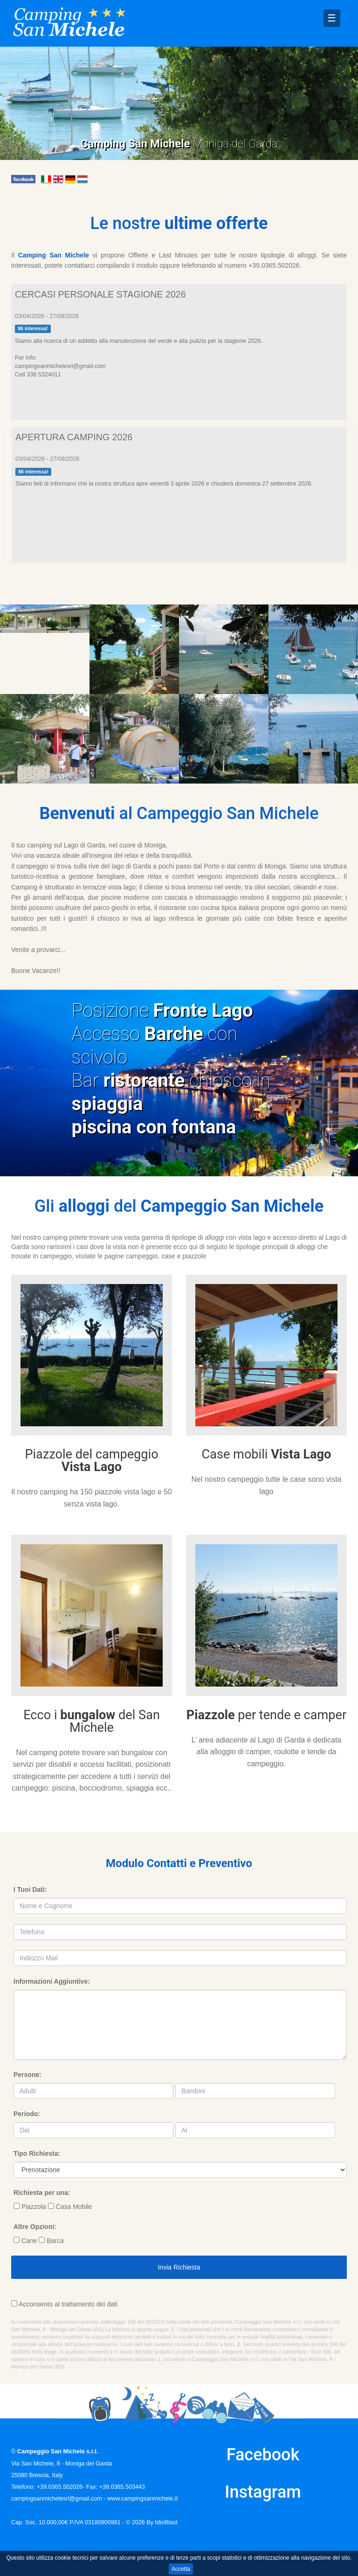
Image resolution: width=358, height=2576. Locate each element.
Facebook (263, 2455)
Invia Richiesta (179, 2267)
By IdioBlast (162, 2522)
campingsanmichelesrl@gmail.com (56, 2498)
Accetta (181, 2569)
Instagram (263, 2492)
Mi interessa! (33, 328)
